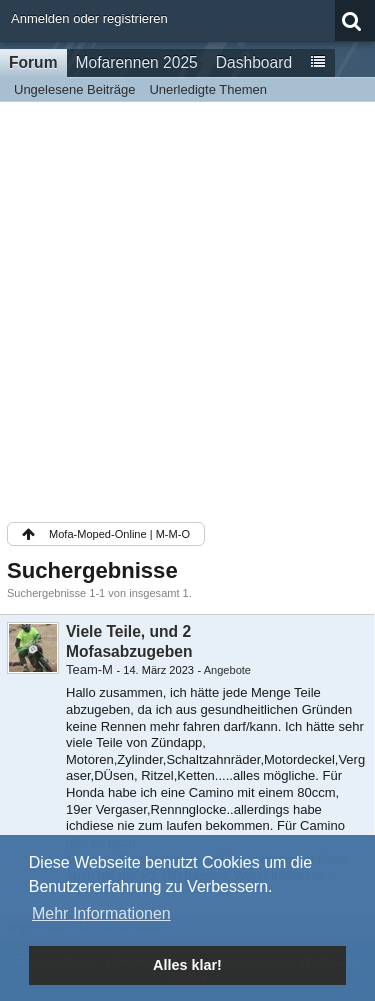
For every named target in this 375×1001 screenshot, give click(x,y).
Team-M (89, 669)
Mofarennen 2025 (137, 62)
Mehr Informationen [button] (101, 913)
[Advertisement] (187, 310)
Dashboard (254, 62)
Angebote (227, 670)
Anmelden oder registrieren (89, 18)
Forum (33, 62)
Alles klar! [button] (187, 965)
